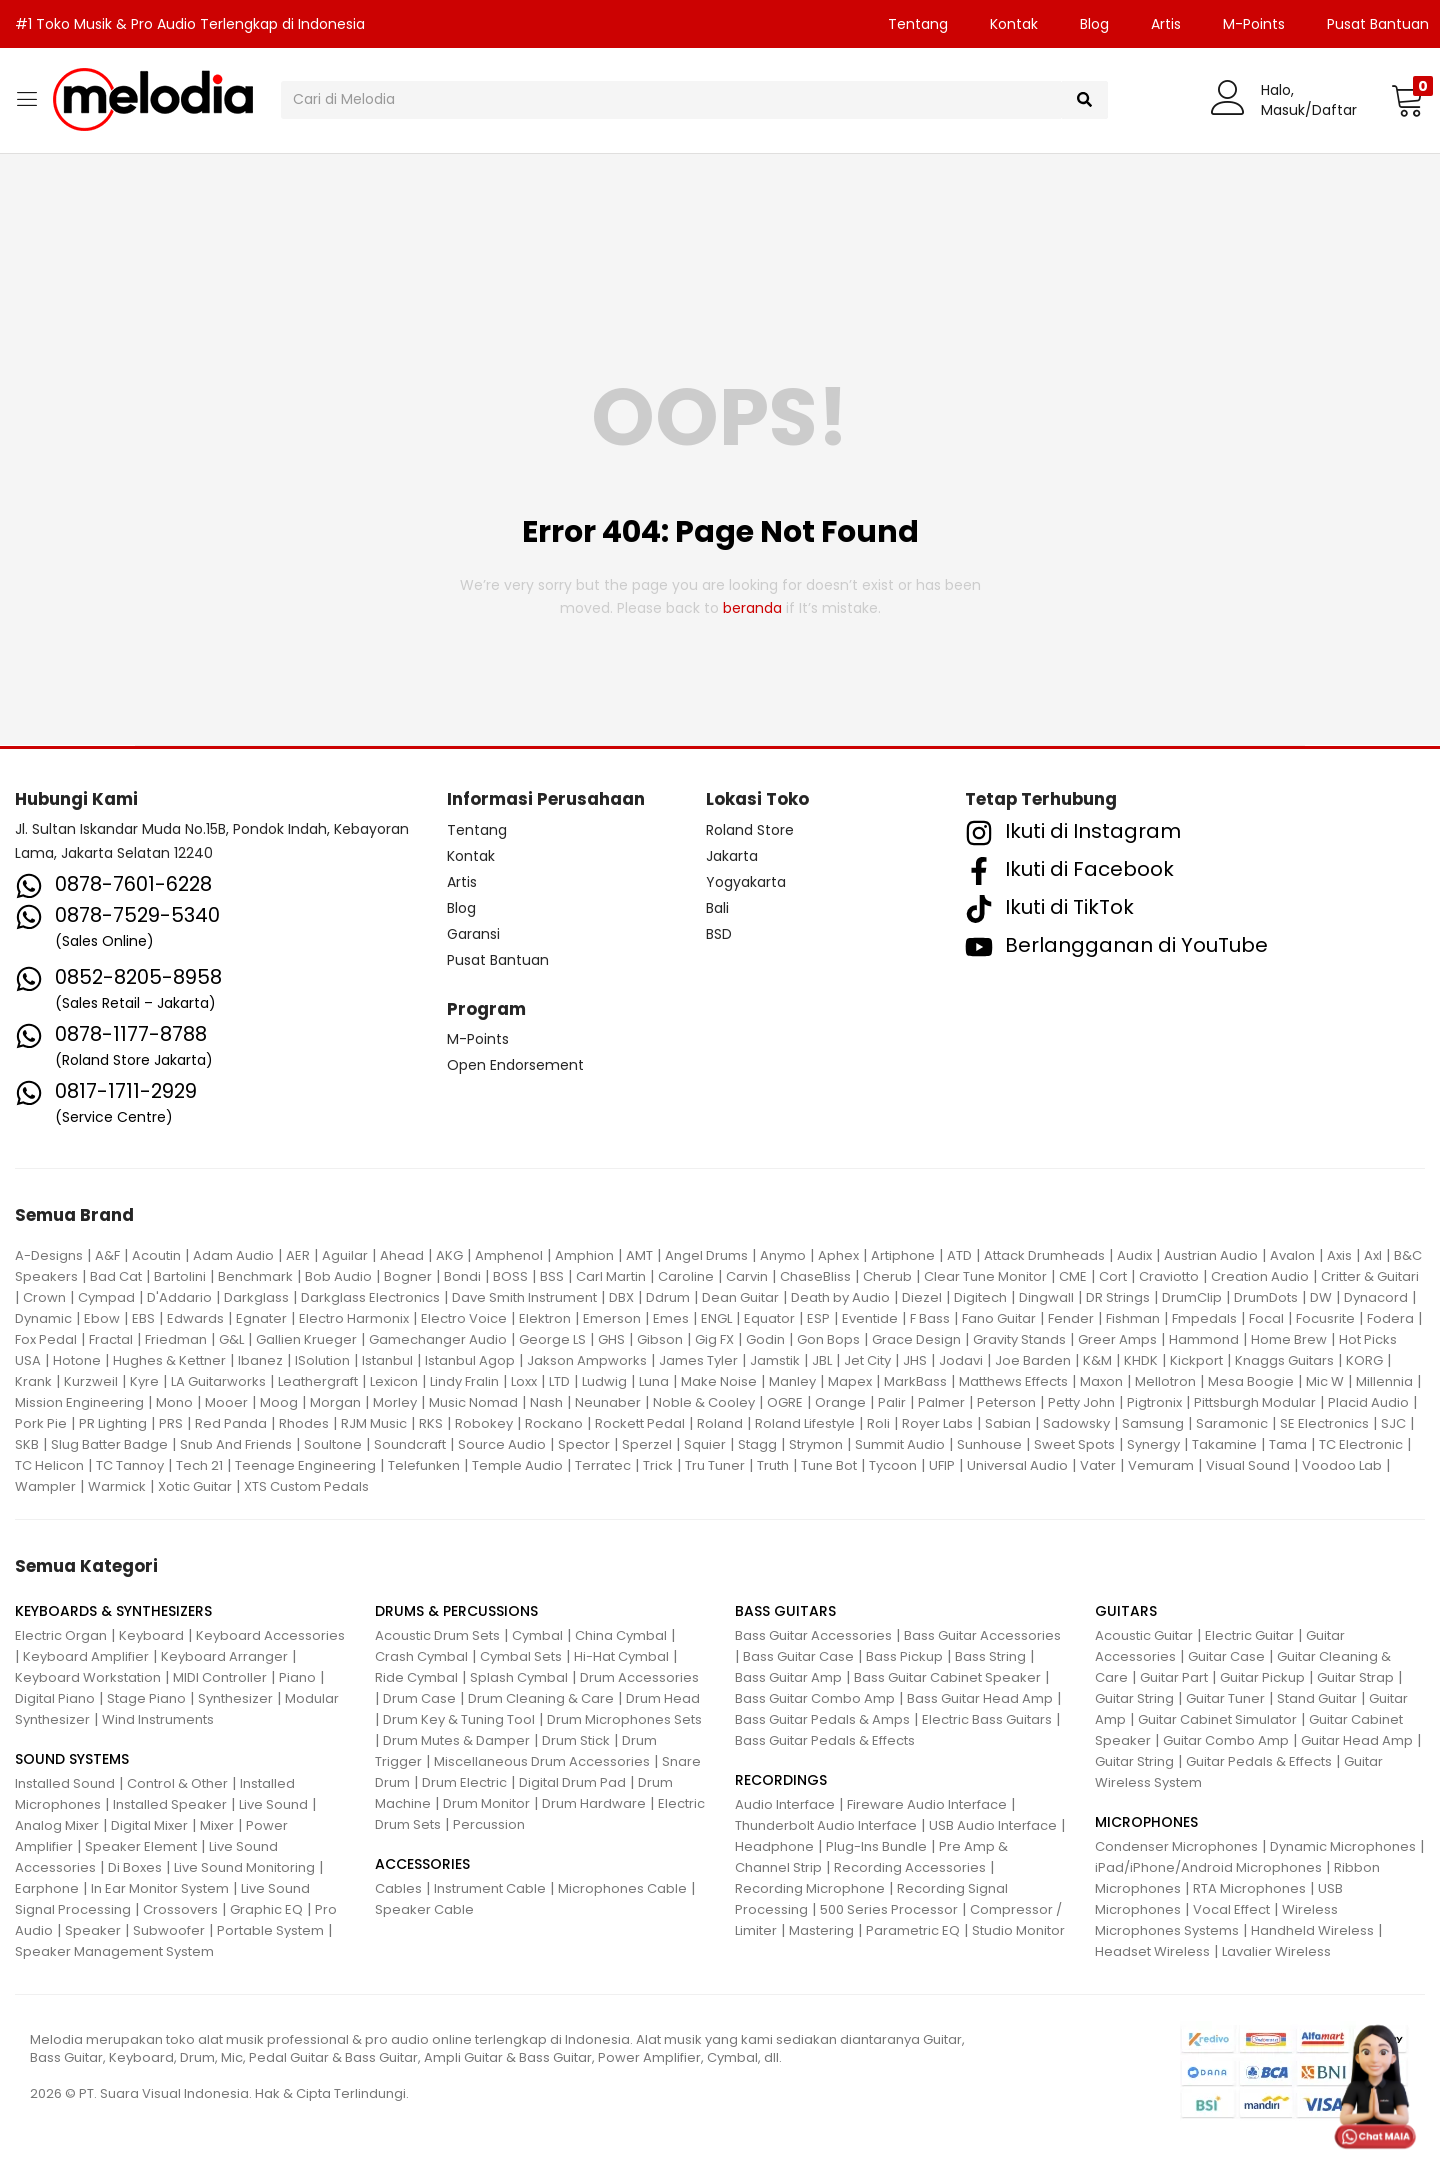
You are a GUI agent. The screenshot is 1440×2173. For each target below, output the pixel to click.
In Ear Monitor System (160, 1888)
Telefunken (424, 1465)
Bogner (408, 1276)
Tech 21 (199, 1465)
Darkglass (256, 1297)
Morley (395, 1402)
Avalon (1292, 1255)
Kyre (144, 1381)
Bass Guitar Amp (788, 1677)
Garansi (473, 934)
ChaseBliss (815, 1276)
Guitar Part (1174, 1677)
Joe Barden (1033, 1360)
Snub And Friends (236, 1444)
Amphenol (509, 1255)
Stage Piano (146, 1698)
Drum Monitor (486, 1803)
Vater (1098, 1465)
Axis (1339, 1255)
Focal (1266, 1318)
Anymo (783, 1255)
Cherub (887, 1276)
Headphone (774, 1846)
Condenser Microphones (1176, 1846)
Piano (297, 1677)
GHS (611, 1339)
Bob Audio (338, 1276)
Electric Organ (61, 1635)
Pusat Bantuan (498, 960)
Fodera (1390, 1318)
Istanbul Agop (470, 1360)
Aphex (838, 1255)
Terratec (603, 1465)
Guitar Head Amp (1357, 1740)
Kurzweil (91, 1381)
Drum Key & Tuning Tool (459, 1719)
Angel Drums (706, 1255)
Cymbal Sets (521, 1656)
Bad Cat (116, 1276)
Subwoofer (169, 1930)
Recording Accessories (910, 1867)
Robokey (484, 1423)
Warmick (117, 1486)
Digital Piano (55, 1698)
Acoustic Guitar (1144, 1635)
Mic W (1325, 1381)
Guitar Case (1226, 1656)
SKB (27, 1444)
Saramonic (1232, 1423)
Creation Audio (1260, 1276)
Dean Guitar (740, 1297)
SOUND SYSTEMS (72, 1759)
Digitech (980, 1297)
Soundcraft (410, 1444)
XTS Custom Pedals (306, 1486)
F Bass (930, 1318)
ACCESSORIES (422, 1864)
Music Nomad (473, 1402)
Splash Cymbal (519, 1677)
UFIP (942, 1465)
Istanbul (387, 1360)
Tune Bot (829, 1465)
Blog (1094, 24)
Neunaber (608, 1402)
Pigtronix (1154, 1402)
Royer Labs (937, 1423)
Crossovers (180, 1909)
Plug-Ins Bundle (876, 1846)
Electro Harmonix (354, 1318)
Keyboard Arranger (224, 1656)
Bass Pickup (904, 1656)
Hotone (77, 1360)
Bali (717, 908)
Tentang (918, 24)
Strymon (816, 1444)
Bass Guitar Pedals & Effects (825, 1740)
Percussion (489, 1824)
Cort (1113, 1276)
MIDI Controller (220, 1677)
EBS (143, 1318)
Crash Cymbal (421, 1656)
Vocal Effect (1231, 1909)
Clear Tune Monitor (985, 1276)
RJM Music (374, 1423)
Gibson (660, 1339)
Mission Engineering (79, 1402)
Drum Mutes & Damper (456, 1740)
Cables (398, 1888)
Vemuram (1161, 1465)
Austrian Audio (1211, 1255)
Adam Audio (233, 1255)
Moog (279, 1402)
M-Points (1254, 24)
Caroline (686, 1276)
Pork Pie (41, 1423)
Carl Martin (611, 1276)
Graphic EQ (266, 1909)
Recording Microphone (810, 1888)
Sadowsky (1076, 1423)
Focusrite (1325, 1318)
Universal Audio (1017, 1465)
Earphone (47, 1888)
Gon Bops (828, 1339)
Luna (654, 1381)
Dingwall (1046, 1297)
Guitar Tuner (1225, 1698)
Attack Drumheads (1044, 1255)
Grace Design (916, 1339)
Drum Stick (576, 1740)
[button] (1407, 100)
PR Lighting (113, 1423)
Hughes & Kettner (169, 1360)
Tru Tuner (715, 1465)
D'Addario (179, 1297)
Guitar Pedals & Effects (1259, 1761)
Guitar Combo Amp (1226, 1740)
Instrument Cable (490, 1888)
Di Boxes (135, 1867)
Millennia (1384, 1381)
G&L (231, 1339)
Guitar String (1134, 1698)
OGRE (785, 1402)
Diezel (922, 1297)
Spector (584, 1444)
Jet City (867, 1360)
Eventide (870, 1318)
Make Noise (719, 1381)
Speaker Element (141, 1846)
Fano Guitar (999, 1318)
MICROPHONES (1146, 1822)
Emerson (612, 1318)
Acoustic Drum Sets (437, 1635)
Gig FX (714, 1339)
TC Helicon (49, 1465)
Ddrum (668, 1297)
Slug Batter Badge (109, 1444)
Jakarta (732, 856)
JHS (915, 1360)
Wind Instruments (158, 1719)
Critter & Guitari (1370, 1276)
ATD (959, 1255)
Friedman (176, 1339)
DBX (621, 1297)
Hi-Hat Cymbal (621, 1656)
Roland (720, 1423)
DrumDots (1266, 1297)
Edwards (195, 1318)
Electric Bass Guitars (987, 1719)
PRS (171, 1423)
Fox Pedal (46, 1339)
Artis (1166, 24)
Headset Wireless (1152, 1951)
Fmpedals (1204, 1318)
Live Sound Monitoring (244, 1867)
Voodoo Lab (1342, 1465)
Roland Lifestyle (805, 1423)
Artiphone (903, 1255)
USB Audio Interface (993, 1825)
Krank (33, 1381)
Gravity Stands (1019, 1339)
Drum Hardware (594, 1803)
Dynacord (1376, 1297)
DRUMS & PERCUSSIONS (456, 1611)
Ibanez (260, 1360)
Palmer (941, 1402)
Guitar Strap (1355, 1677)
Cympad (106, 1297)
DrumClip (1192, 1297)
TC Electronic (1361, 1444)
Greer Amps (1117, 1339)
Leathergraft (318, 1381)
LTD (559, 1381)
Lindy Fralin (464, 1381)
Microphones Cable (622, 1888)
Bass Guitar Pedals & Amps (822, 1719)
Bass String (990, 1656)
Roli (878, 1423)
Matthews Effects (1013, 1381)
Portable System (270, 1930)
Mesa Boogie (1251, 1381)
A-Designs (49, 1255)
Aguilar (345, 1255)
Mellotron (1165, 1381)
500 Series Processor (889, 1909)
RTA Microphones (1249, 1888)
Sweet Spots (1074, 1444)
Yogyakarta (746, 882)
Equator (769, 1318)
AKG (449, 1255)
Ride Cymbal (416, 1677)
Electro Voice (464, 1318)
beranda (752, 608)
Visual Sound (1248, 1465)
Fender (1071, 1318)
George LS (552, 1339)
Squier (705, 1444)
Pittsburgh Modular (1255, 1402)
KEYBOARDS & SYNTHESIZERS (113, 1611)
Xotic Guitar (195, 1486)
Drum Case (419, 1698)
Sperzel (647, 1444)
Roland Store (750, 830)
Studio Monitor (1018, 1930)
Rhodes (304, 1423)
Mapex (850, 1381)
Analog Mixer (57, 1825)
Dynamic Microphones (1343, 1846)
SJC (1393, 1423)
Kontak (1014, 24)
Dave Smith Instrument (524, 1297)
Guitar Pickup (1262, 1677)
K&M (1097, 1360)
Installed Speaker (170, 1804)
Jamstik (775, 1360)
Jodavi (961, 1360)
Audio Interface (785, 1804)
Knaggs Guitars (1284, 1360)
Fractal (111, 1339)
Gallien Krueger (306, 1339)
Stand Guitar (1317, 1698)
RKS (431, 1423)
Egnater (261, 1318)
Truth (773, 1465)
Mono (174, 1402)
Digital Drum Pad (572, 1782)
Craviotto (1169, 1276)
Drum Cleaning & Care (541, 1698)
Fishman (1133, 1318)
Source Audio (502, 1444)
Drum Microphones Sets (624, 1719)
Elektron (545, 1318)
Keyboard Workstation (88, 1677)
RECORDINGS (781, 1780)
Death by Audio (840, 1297)
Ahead (402, 1255)
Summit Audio (900, 1444)
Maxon (1101, 1381)
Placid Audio (1368, 1402)
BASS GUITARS (785, 1611)
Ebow (102, 1318)
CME (1073, 1276)
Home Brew (1289, 1339)
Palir (892, 1402)
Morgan (335, 1402)
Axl (1373, 1255)
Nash (546, 1402)
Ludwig (604, 1381)
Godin (765, 1339)
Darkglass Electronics (370, 1297)
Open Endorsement (515, 1065)
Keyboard (151, 1635)
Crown (44, 1297)
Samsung (1153, 1423)
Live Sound (273, 1804)
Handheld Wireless (1312, 1930)
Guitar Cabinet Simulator (1217, 1719)
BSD (719, 934)
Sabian (1008, 1423)
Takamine (1224, 1444)
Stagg (757, 1444)
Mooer (226, 1402)
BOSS (510, 1276)
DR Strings (1118, 1297)
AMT (639, 1255)
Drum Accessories (639, 1677)
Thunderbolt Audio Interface (826, 1825)
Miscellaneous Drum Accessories (542, 1761)
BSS (552, 1276)
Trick (658, 1465)
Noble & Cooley (704, 1402)
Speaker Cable (424, 1909)
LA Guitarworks (218, 1381)
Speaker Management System (114, 1951)
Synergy (1153, 1444)
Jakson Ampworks (587, 1360)
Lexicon (394, 1381)
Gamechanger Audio (438, 1339)
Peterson (1006, 1402)
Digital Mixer (149, 1825)
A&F (107, 1255)
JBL (822, 1360)
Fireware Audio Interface (927, 1804)
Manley (792, 1381)
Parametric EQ (913, 1930)
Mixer (217, 1825)
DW (1321, 1297)
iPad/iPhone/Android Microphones (1208, 1867)
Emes (671, 1318)
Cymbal (537, 1635)
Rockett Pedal (640, 1423)
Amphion (584, 1255)
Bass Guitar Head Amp (980, 1698)
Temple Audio (517, 1465)
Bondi (462, 1276)
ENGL (716, 1318)
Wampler (45, 1486)
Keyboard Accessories (270, 1635)
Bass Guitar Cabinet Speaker (947, 1677)
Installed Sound (65, 1783)
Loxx (524, 1381)
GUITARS (1126, 1611)
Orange (840, 1402)
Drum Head (663, 1698)
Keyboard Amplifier (86, 1656)
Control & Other (177, 1783)
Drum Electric (464, 1782)
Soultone (333, 1444)
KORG (1364, 1360)
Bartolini (180, 1276)
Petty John (1081, 1402)
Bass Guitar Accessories (813, 1635)
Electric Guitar (1249, 1635)
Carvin (747, 1276)
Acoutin (156, 1255)
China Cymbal (621, 1635)
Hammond (1204, 1339)
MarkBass (915, 1381)
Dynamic (43, 1318)
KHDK (1141, 1360)
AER (298, 1255)
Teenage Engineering (305, 1465)
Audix (1134, 1255)
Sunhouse (989, 1444)
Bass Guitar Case (798, 1656)
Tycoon (893, 1465)
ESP (818, 1318)
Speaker (93, 1930)
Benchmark (255, 1276)
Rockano (554, 1423)
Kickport (1196, 1360)
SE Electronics (1324, 1423)
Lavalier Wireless (1276, 1951)
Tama (1288, 1444)
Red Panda (231, 1423)
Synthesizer (235, 1698)
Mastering (821, 1930)
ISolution (322, 1360)
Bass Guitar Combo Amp (815, 1698)
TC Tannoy (130, 1465)
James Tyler (698, 1360)
